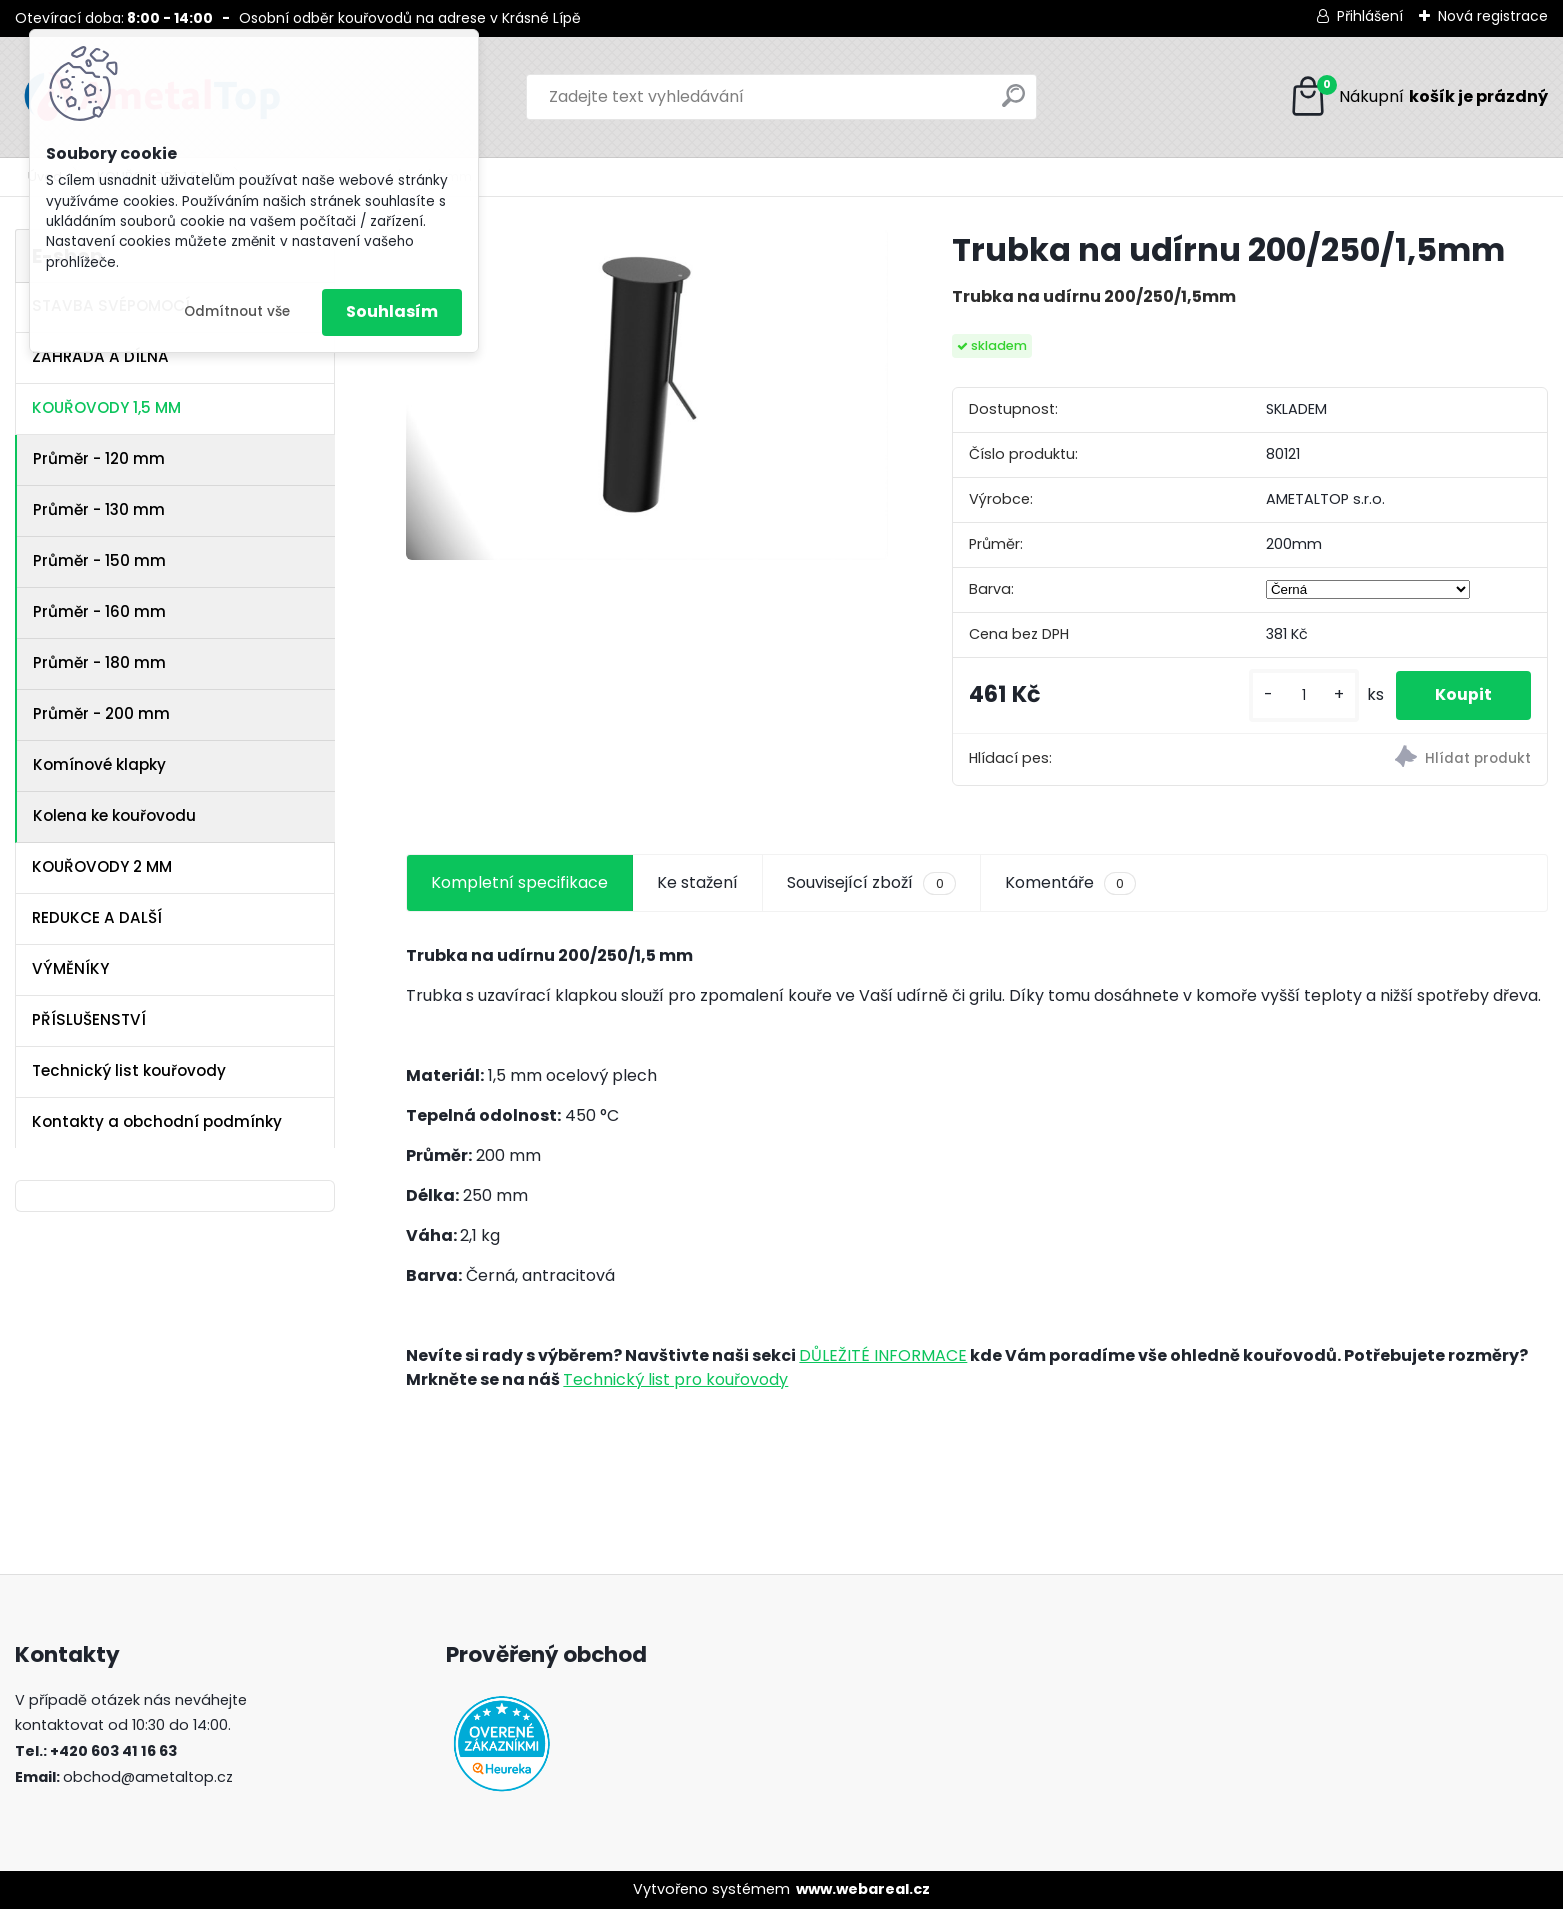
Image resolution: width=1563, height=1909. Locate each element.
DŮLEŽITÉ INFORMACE (883, 1355)
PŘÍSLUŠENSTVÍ (89, 1019)
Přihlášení (1370, 16)
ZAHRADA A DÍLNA (100, 356)
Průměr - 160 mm (99, 611)
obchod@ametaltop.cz (148, 1777)
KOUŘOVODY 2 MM (102, 866)
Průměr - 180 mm (99, 662)
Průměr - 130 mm (99, 509)
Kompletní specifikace (519, 882)
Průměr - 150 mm (99, 560)
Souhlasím (392, 311)
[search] (1013, 103)
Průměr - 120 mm (99, 458)
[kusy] (1302, 695)
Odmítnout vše (237, 311)
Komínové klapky (99, 764)
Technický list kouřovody (129, 1070)
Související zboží (871, 883)
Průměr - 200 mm (101, 713)
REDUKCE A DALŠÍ (97, 917)
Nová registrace (1493, 16)
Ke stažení (697, 882)
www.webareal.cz (863, 1889)
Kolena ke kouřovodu (114, 815)
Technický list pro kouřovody (675, 1379)
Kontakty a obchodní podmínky (157, 1121)
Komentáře (1070, 883)
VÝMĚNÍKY (70, 968)
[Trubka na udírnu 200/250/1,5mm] (647, 394)
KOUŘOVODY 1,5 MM (106, 407)
